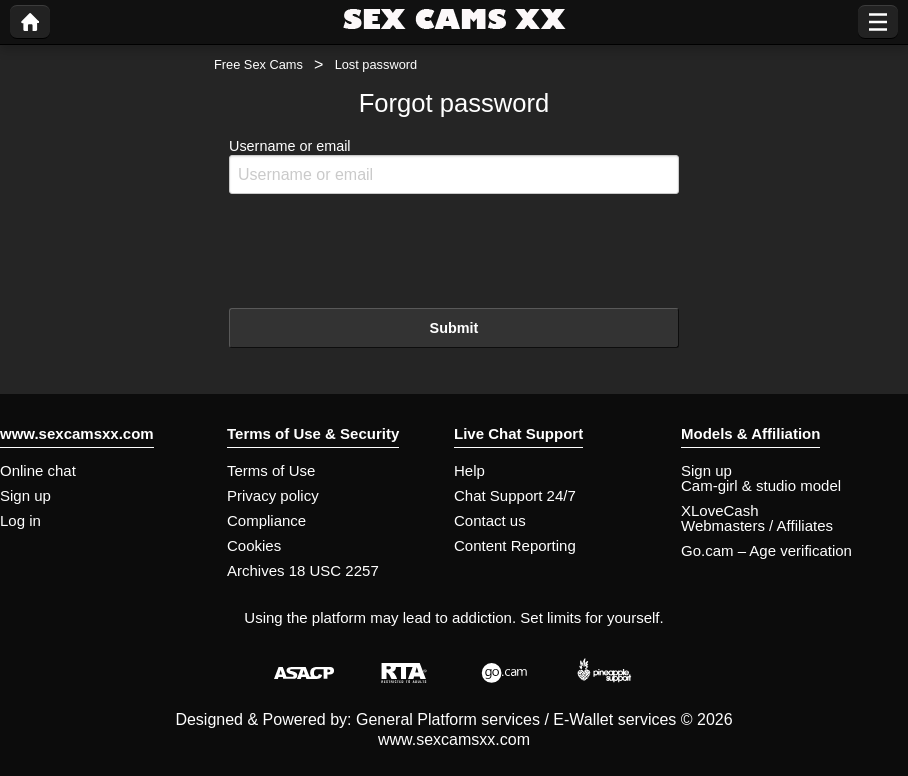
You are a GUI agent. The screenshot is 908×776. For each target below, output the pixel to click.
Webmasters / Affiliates (757, 525)
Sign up (25, 495)
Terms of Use (271, 470)
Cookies (254, 545)
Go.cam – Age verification (766, 550)
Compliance (266, 520)
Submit (454, 328)
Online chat (38, 470)
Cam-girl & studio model (761, 485)
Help (469, 470)
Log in (20, 520)
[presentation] (381, 249)
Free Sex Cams (258, 64)
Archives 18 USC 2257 (303, 570)
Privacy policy (273, 495)
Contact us (490, 520)
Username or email (454, 166)
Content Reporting (515, 545)
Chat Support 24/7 (515, 495)
